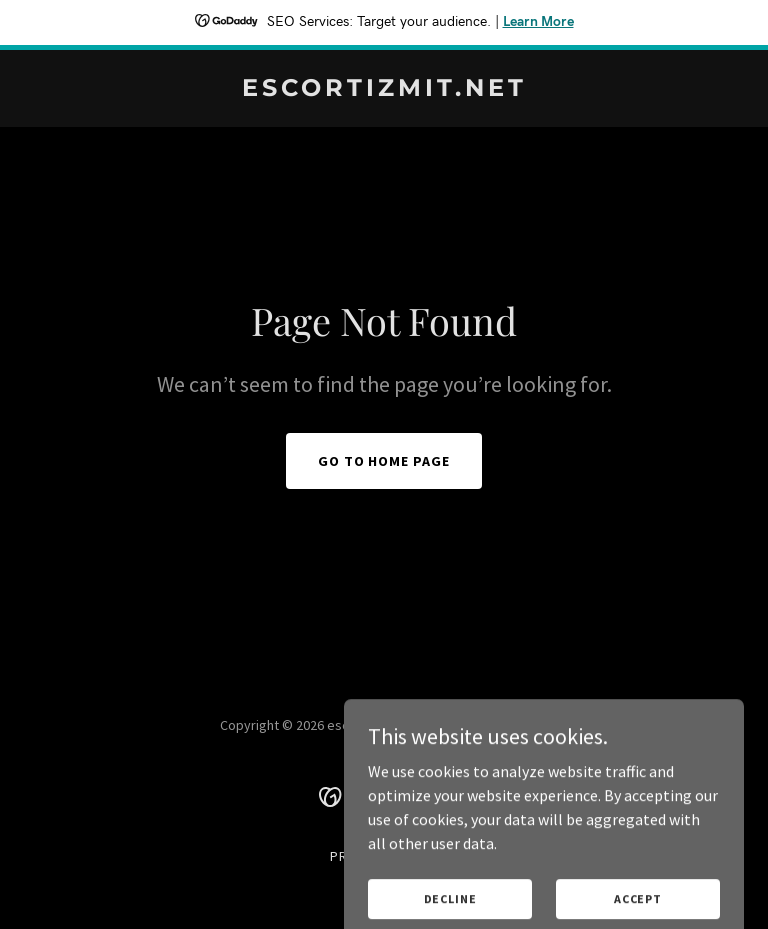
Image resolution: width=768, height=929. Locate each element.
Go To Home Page (384, 461)
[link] (384, 90)
